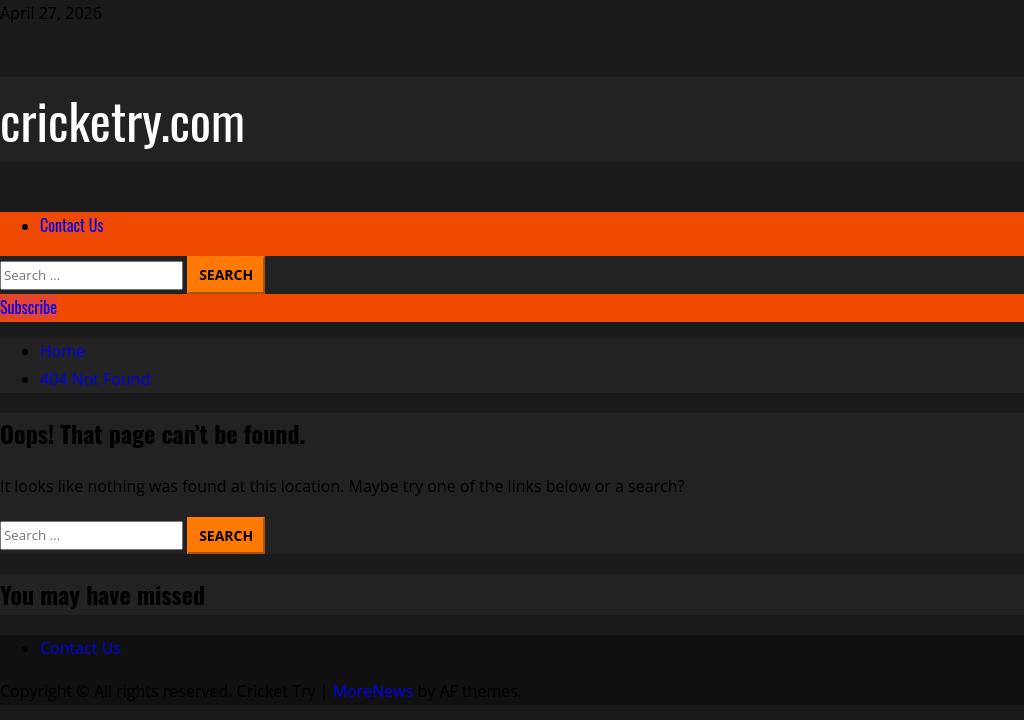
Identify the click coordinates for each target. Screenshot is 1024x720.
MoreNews (373, 691)
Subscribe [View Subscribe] (28, 307)
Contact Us (71, 225)
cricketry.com (122, 119)
